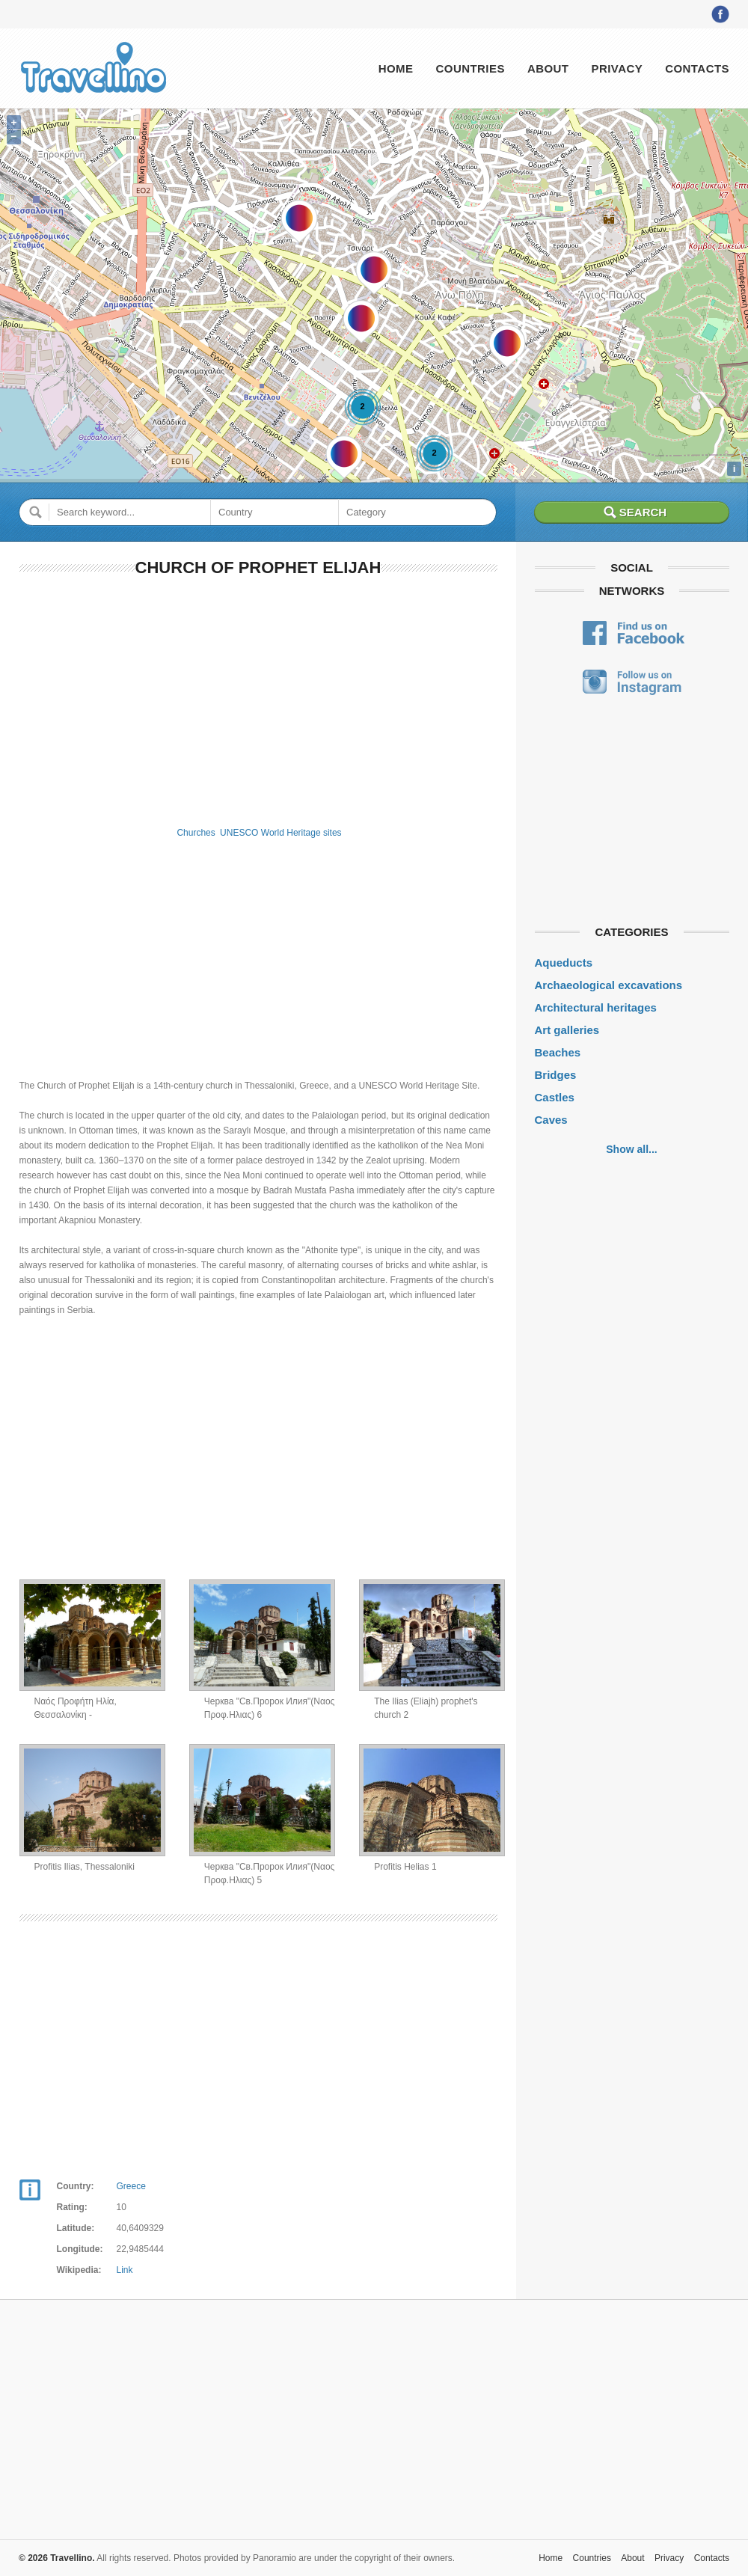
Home (396, 68)
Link (125, 2270)
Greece (131, 2186)
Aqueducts (564, 962)
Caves (551, 1119)
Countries (469, 68)
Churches (196, 832)
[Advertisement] (258, 699)
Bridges (556, 1074)
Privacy (617, 68)
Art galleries (567, 1030)
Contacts (697, 68)
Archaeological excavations (609, 985)
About (548, 68)
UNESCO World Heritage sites (281, 832)
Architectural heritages (596, 1007)
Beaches (558, 1052)
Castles (554, 1097)
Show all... (631, 1149)
